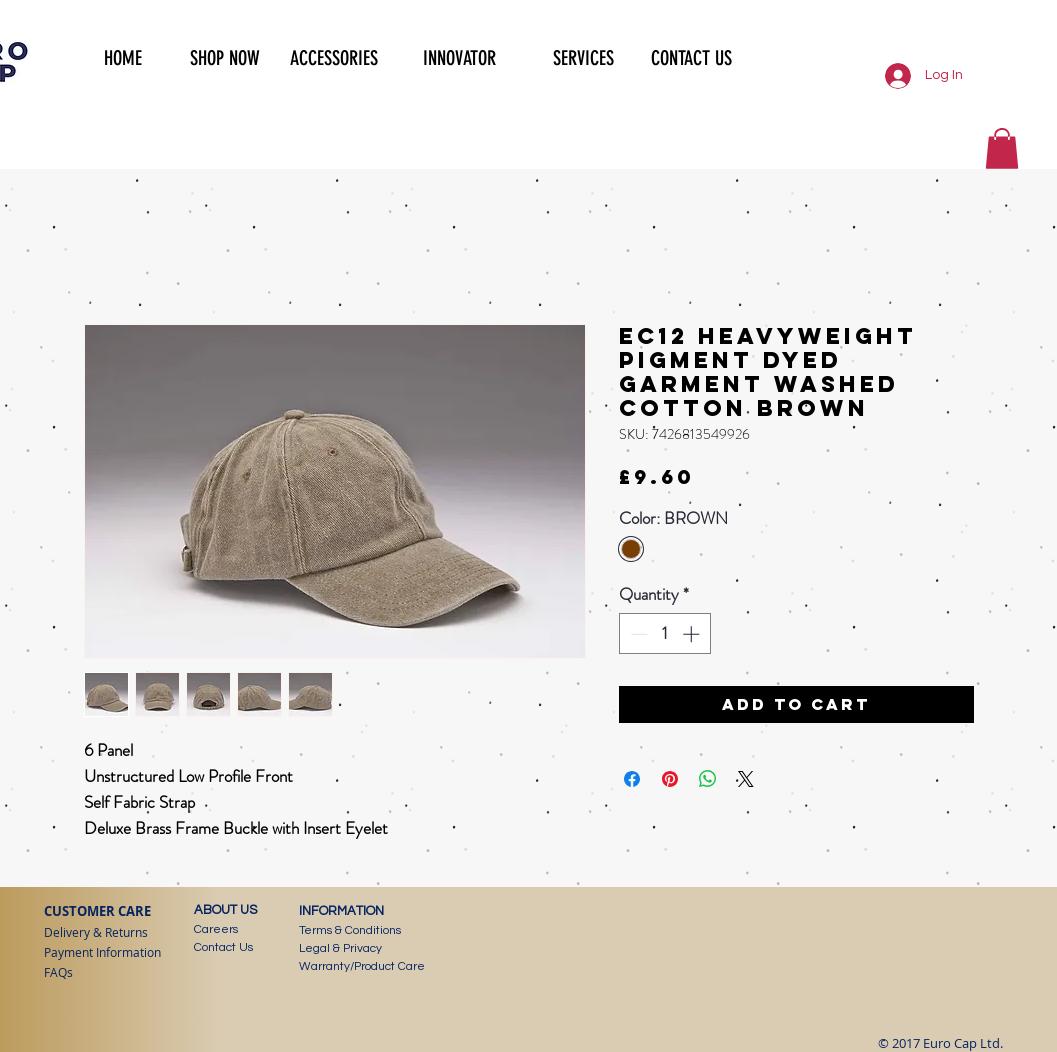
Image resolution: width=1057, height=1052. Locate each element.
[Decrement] (637, 634)
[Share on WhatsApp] (708, 779)
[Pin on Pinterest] (670, 779)
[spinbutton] (664, 634)
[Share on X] (746, 779)
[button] (216, 56)
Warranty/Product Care (362, 966)
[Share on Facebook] (632, 779)
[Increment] (693, 634)
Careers (216, 929)
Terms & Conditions (350, 930)
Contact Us (223, 947)
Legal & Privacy (340, 948)
